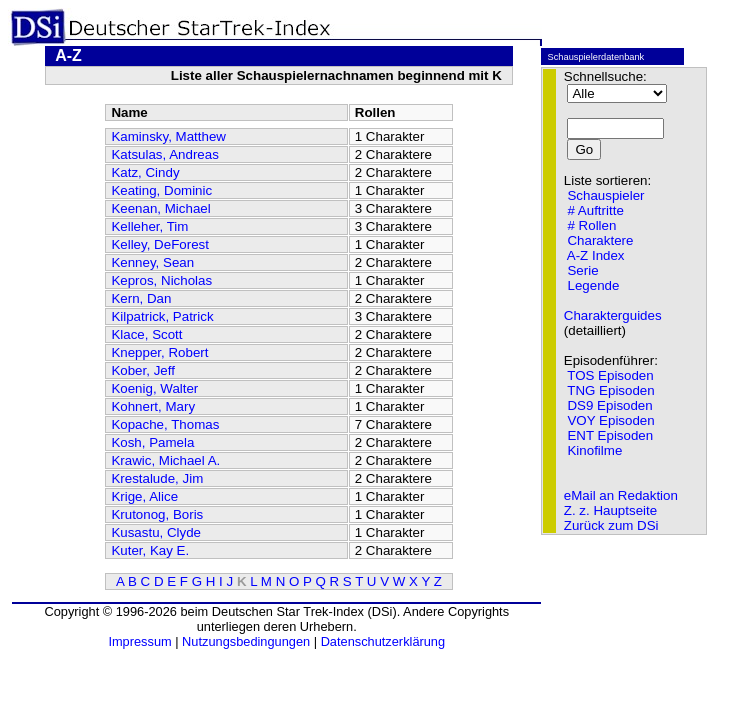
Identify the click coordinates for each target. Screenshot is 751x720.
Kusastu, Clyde (156, 532)
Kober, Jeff (142, 370)
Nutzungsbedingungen (246, 641)
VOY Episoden (610, 420)
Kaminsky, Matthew (168, 136)
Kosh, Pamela (152, 442)
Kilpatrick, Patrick (162, 316)
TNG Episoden (610, 390)
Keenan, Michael (160, 208)
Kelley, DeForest (160, 244)
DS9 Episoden (609, 405)
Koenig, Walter (154, 388)
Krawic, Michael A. (165, 460)
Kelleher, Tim (149, 226)
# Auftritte (595, 210)
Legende (593, 285)
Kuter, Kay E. (150, 550)
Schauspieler (605, 195)
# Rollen (591, 225)
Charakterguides (613, 315)
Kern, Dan (141, 298)
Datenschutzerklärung (383, 641)
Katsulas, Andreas (164, 154)
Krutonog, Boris (157, 514)
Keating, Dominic (161, 190)
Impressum (139, 641)
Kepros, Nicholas (161, 280)
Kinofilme (594, 450)
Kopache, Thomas (165, 424)
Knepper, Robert (159, 352)
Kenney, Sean (152, 262)
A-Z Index (596, 255)
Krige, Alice (144, 496)
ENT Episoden (610, 435)
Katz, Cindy (145, 172)
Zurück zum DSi (611, 525)
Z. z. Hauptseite (610, 510)
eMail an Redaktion (621, 495)
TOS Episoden (610, 375)
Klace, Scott (146, 334)
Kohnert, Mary (153, 406)
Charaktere (600, 240)
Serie (582, 270)
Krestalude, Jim (157, 478)
